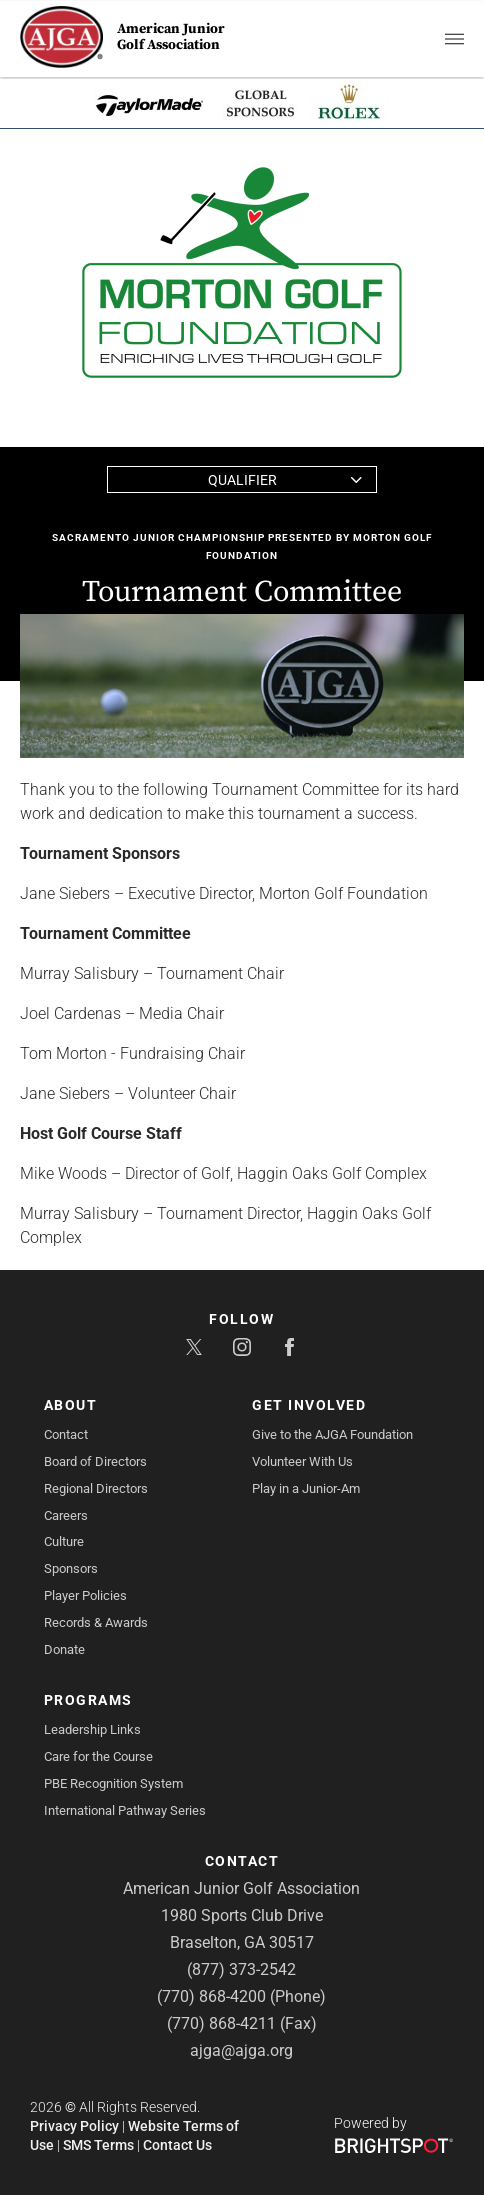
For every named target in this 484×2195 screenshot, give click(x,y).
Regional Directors (96, 1488)
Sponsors (71, 1568)
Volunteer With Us (302, 1461)
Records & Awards (96, 1622)
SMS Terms (98, 2145)
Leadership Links (92, 1729)
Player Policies (85, 1595)
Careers (66, 1515)
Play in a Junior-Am (306, 1488)
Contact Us (177, 2145)
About (71, 1405)
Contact (66, 1434)
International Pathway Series (125, 1810)
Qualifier (242, 480)
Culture (64, 1541)
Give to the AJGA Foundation (332, 1434)
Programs (88, 1700)
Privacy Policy (74, 2126)
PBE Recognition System (113, 1783)
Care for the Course (98, 1756)
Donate (64, 1649)
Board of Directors (95, 1461)
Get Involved (309, 1405)
